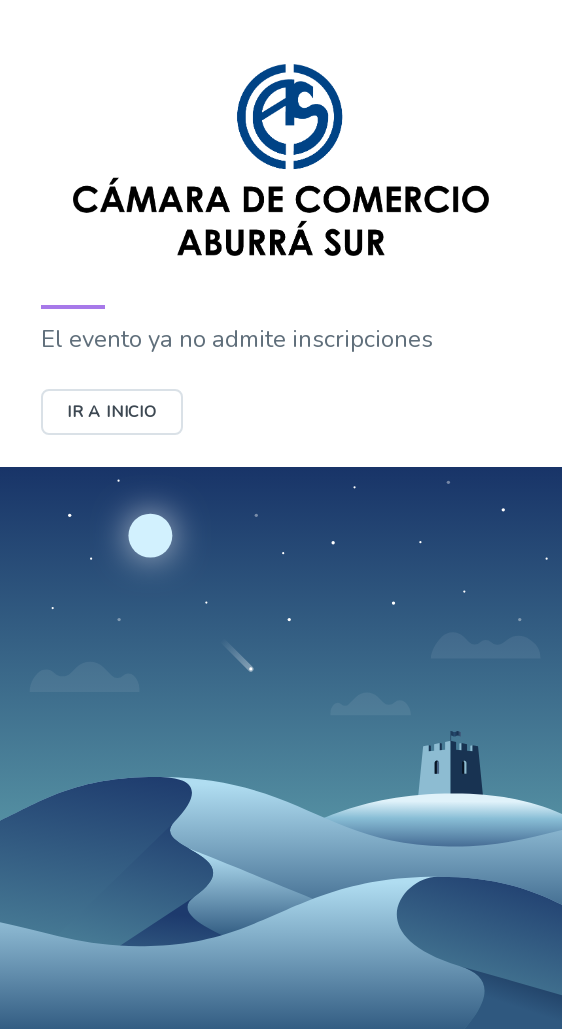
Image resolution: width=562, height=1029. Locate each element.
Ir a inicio (112, 412)
